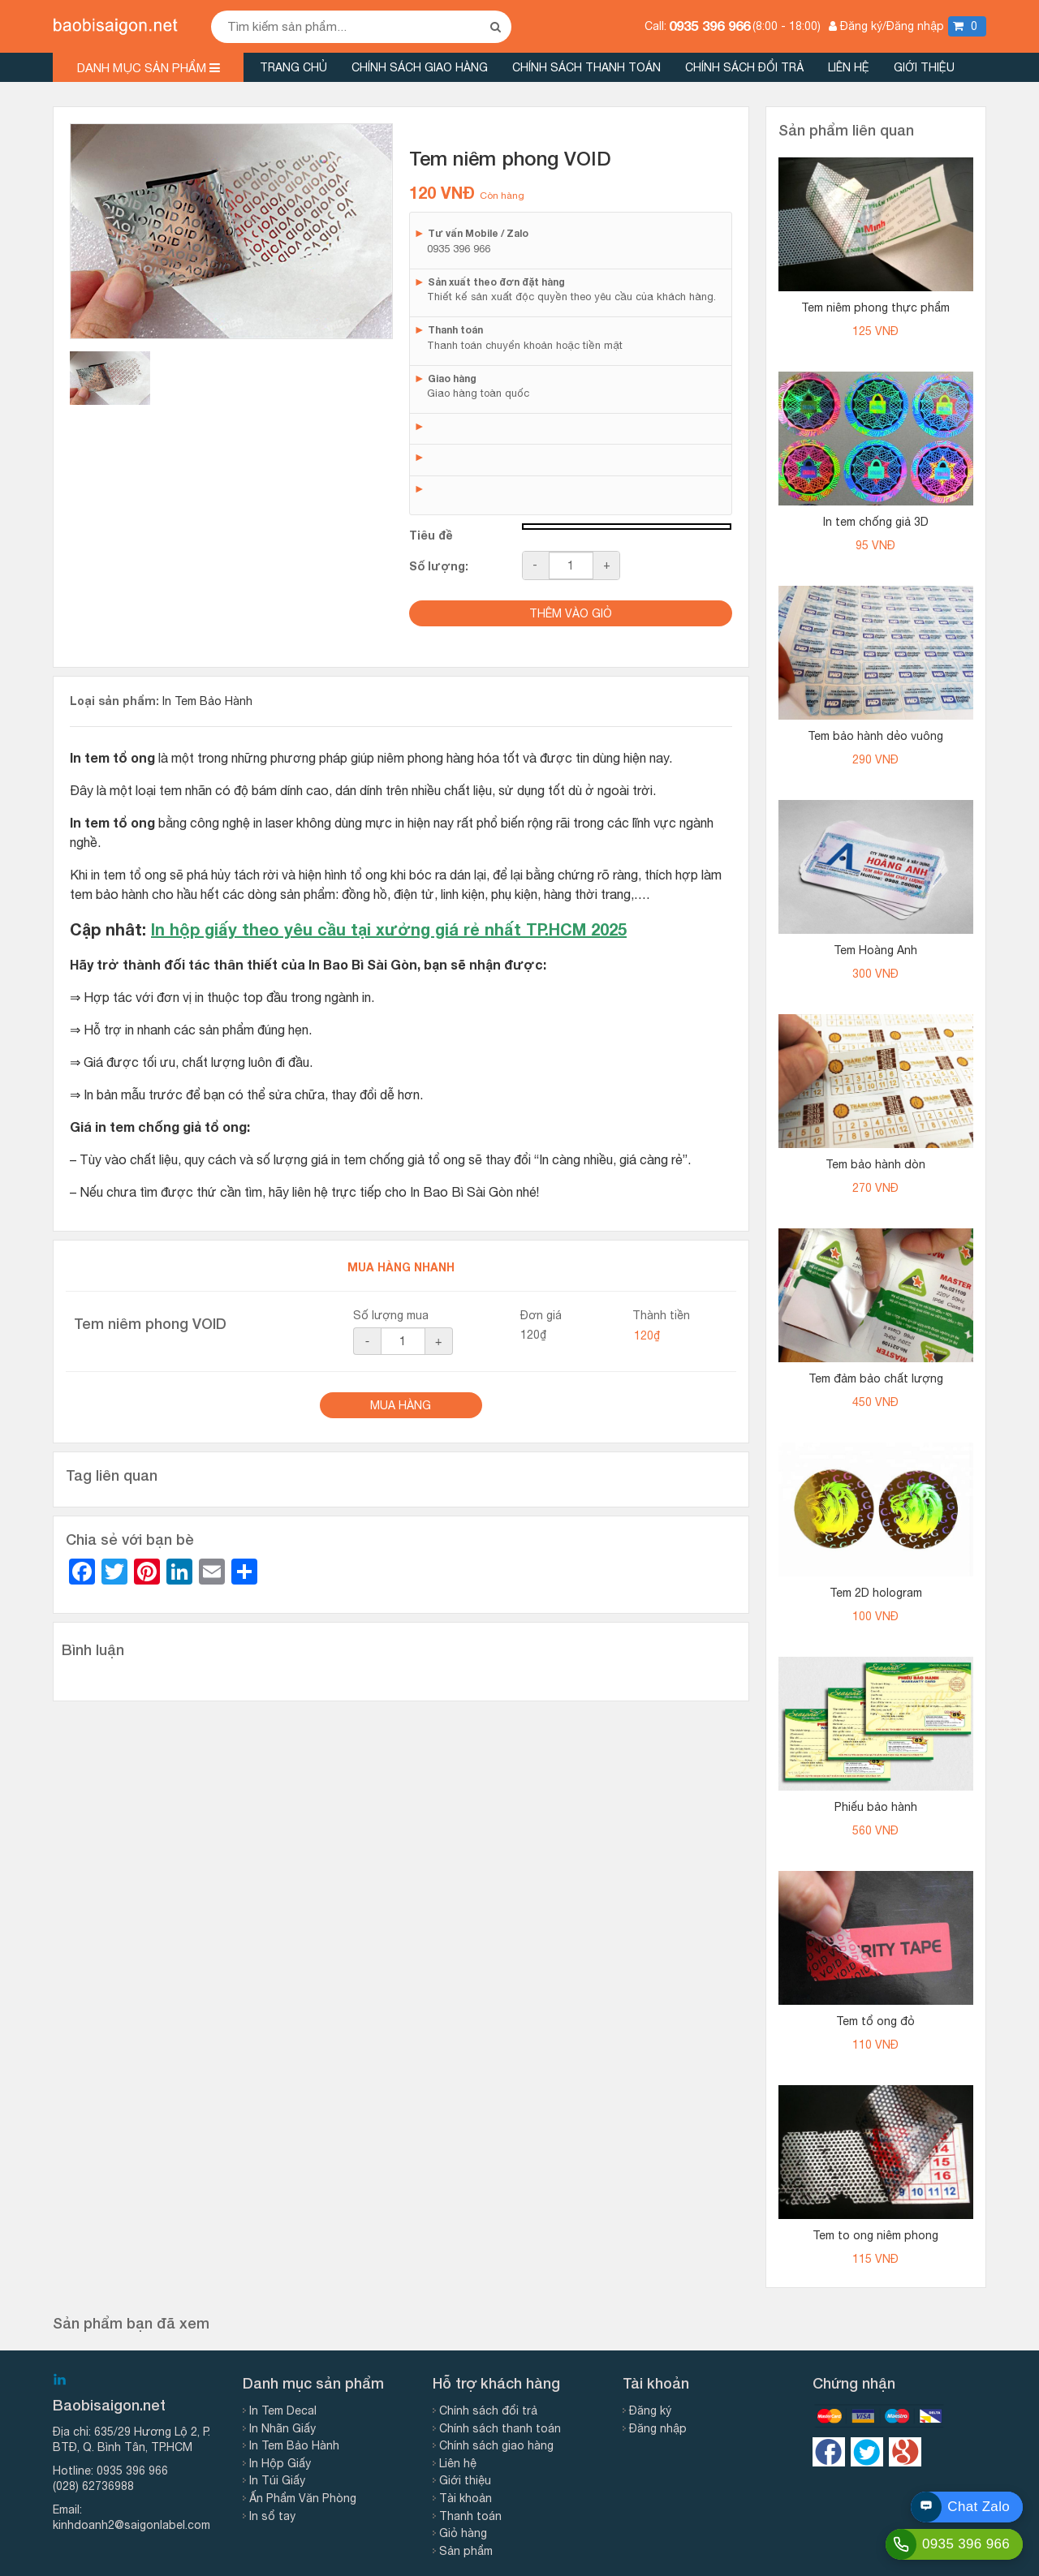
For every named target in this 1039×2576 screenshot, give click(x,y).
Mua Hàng (400, 1405)
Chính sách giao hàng (419, 67)
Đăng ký (650, 2410)
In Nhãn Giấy (282, 2428)
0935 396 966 (709, 25)
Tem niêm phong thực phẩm (875, 307)
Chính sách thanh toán (586, 67)
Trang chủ (293, 67)
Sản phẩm (466, 2550)
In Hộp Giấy (280, 2463)
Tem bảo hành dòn (875, 1164)
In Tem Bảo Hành (207, 701)
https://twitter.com (867, 2451)
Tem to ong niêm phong (875, 2235)
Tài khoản (465, 2498)
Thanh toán (470, 2515)
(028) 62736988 (93, 2485)
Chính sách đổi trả (744, 67)
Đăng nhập (658, 2428)
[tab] (110, 378)
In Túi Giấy (277, 2480)
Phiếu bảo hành (875, 1806)
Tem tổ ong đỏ (875, 2021)
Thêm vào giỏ (570, 613)
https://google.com (905, 2451)
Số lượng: (438, 566)
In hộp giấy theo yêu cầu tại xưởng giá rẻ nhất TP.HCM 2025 (389, 929)
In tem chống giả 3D (876, 521)
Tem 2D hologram (876, 1592)
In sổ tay (272, 2515)
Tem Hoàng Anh (875, 950)
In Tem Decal (283, 2410)
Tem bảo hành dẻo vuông (875, 735)
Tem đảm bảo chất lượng (875, 1378)
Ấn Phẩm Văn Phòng (302, 2498)
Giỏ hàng (463, 2533)
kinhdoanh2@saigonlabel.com (131, 2524)
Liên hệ (848, 67)
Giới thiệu (924, 67)
